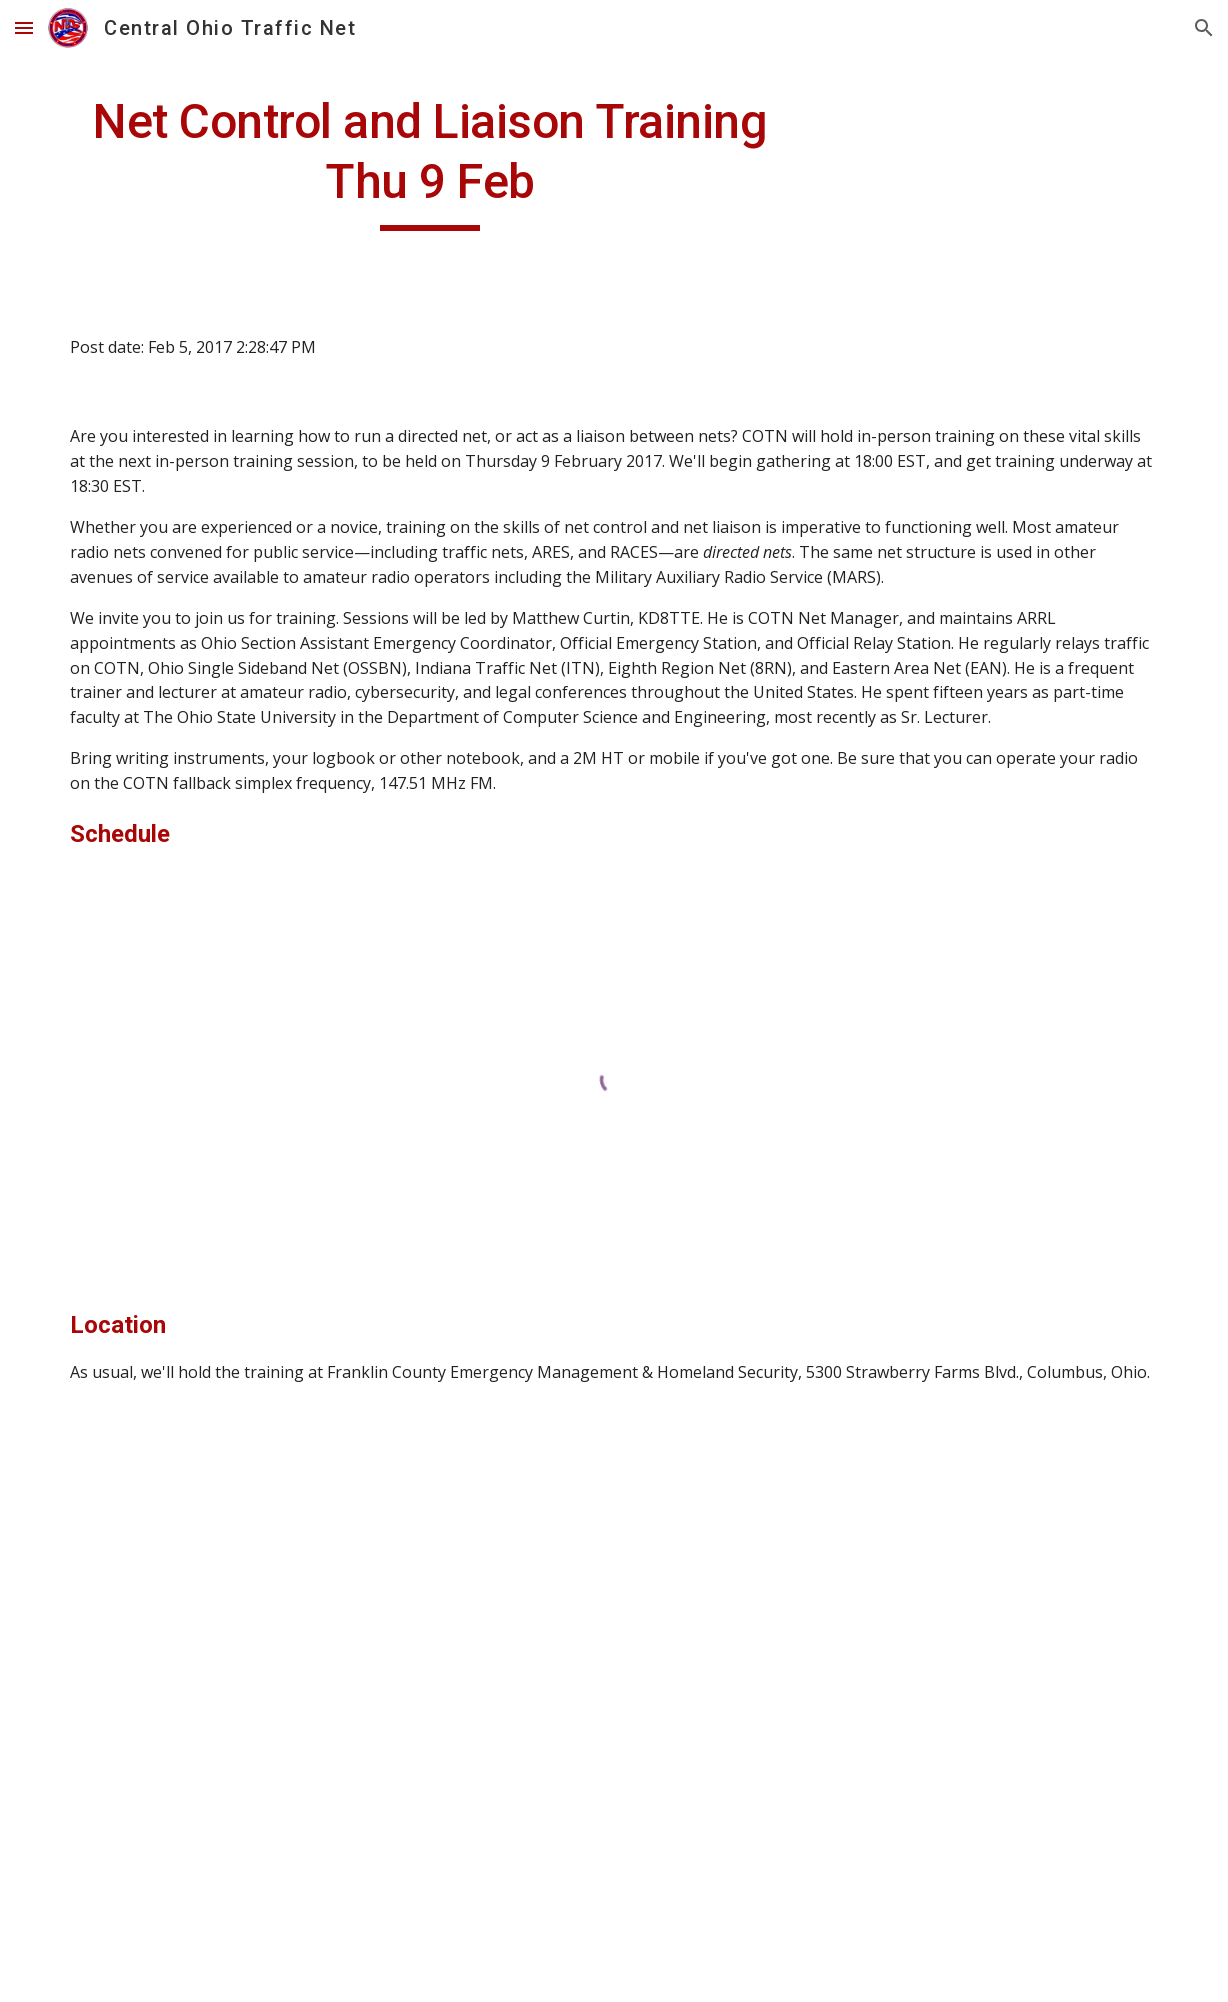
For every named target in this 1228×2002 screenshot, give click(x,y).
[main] (430, 161)
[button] (24, 27)
